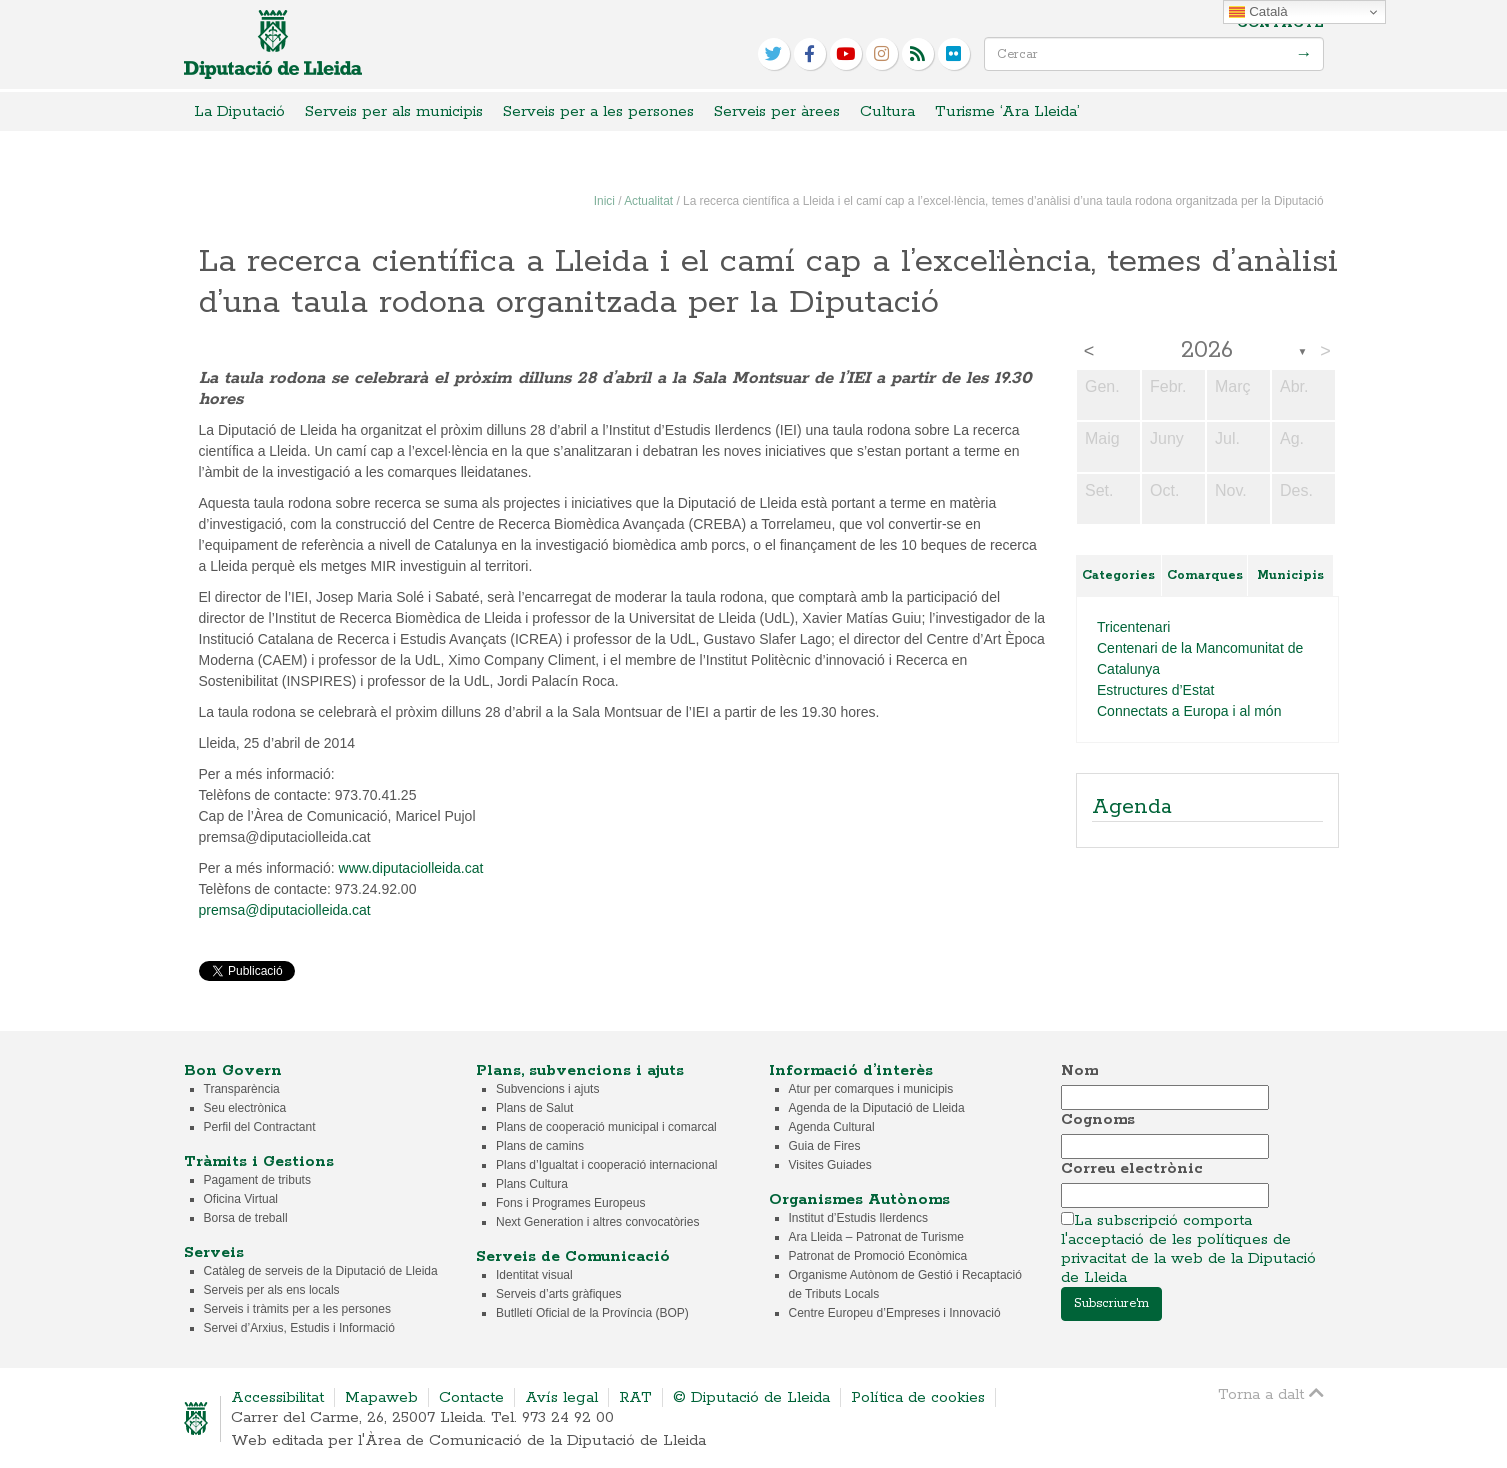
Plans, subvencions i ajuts (580, 1070)
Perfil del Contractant (260, 1127)
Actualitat (648, 201)
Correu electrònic (1132, 1168)
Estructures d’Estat (1156, 690)
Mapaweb (381, 1397)
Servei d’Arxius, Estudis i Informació (299, 1328)
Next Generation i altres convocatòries (597, 1222)
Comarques (1205, 575)
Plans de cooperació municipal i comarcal (606, 1127)
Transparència (242, 1089)
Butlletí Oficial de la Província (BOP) (592, 1313)
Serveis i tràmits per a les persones (297, 1309)
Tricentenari (1133, 627)
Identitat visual (534, 1275)
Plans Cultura (532, 1184)
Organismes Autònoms (859, 1199)
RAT (635, 1397)
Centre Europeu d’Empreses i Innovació (895, 1313)
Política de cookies (918, 1397)
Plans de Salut (534, 1108)
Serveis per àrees (777, 111)
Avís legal (561, 1397)
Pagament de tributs (257, 1180)
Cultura (887, 111)
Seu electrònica (245, 1108)
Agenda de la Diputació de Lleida (877, 1108)
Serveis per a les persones (598, 111)
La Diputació (239, 111)
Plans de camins (540, 1146)
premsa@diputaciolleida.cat (285, 910)
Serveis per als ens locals (272, 1290)
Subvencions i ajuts (547, 1089)
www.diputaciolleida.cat (411, 868)
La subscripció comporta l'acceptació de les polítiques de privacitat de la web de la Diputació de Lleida (1188, 1249)
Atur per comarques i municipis (871, 1089)
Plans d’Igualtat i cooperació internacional (606, 1165)
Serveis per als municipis (394, 111)
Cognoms (1098, 1119)
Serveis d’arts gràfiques (558, 1294)
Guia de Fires (825, 1146)
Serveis (214, 1252)
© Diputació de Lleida (751, 1397)
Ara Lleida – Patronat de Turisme (876, 1237)
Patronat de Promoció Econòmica (878, 1256)
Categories (1118, 575)
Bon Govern (233, 1070)
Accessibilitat (277, 1397)
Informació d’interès (851, 1070)
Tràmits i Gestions (259, 1161)
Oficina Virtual (241, 1199)
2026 (1207, 351)
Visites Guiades (830, 1165)
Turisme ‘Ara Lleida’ (1007, 111)
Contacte (1280, 23)
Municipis (1290, 575)
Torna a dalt (1271, 1393)
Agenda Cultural (832, 1127)
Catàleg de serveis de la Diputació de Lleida (321, 1271)
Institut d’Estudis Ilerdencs (858, 1218)
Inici (604, 201)
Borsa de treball (246, 1218)
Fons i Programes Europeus (570, 1203)
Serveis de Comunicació (573, 1256)
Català (1258, 12)
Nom (1079, 1070)
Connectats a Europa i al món (1189, 711)
